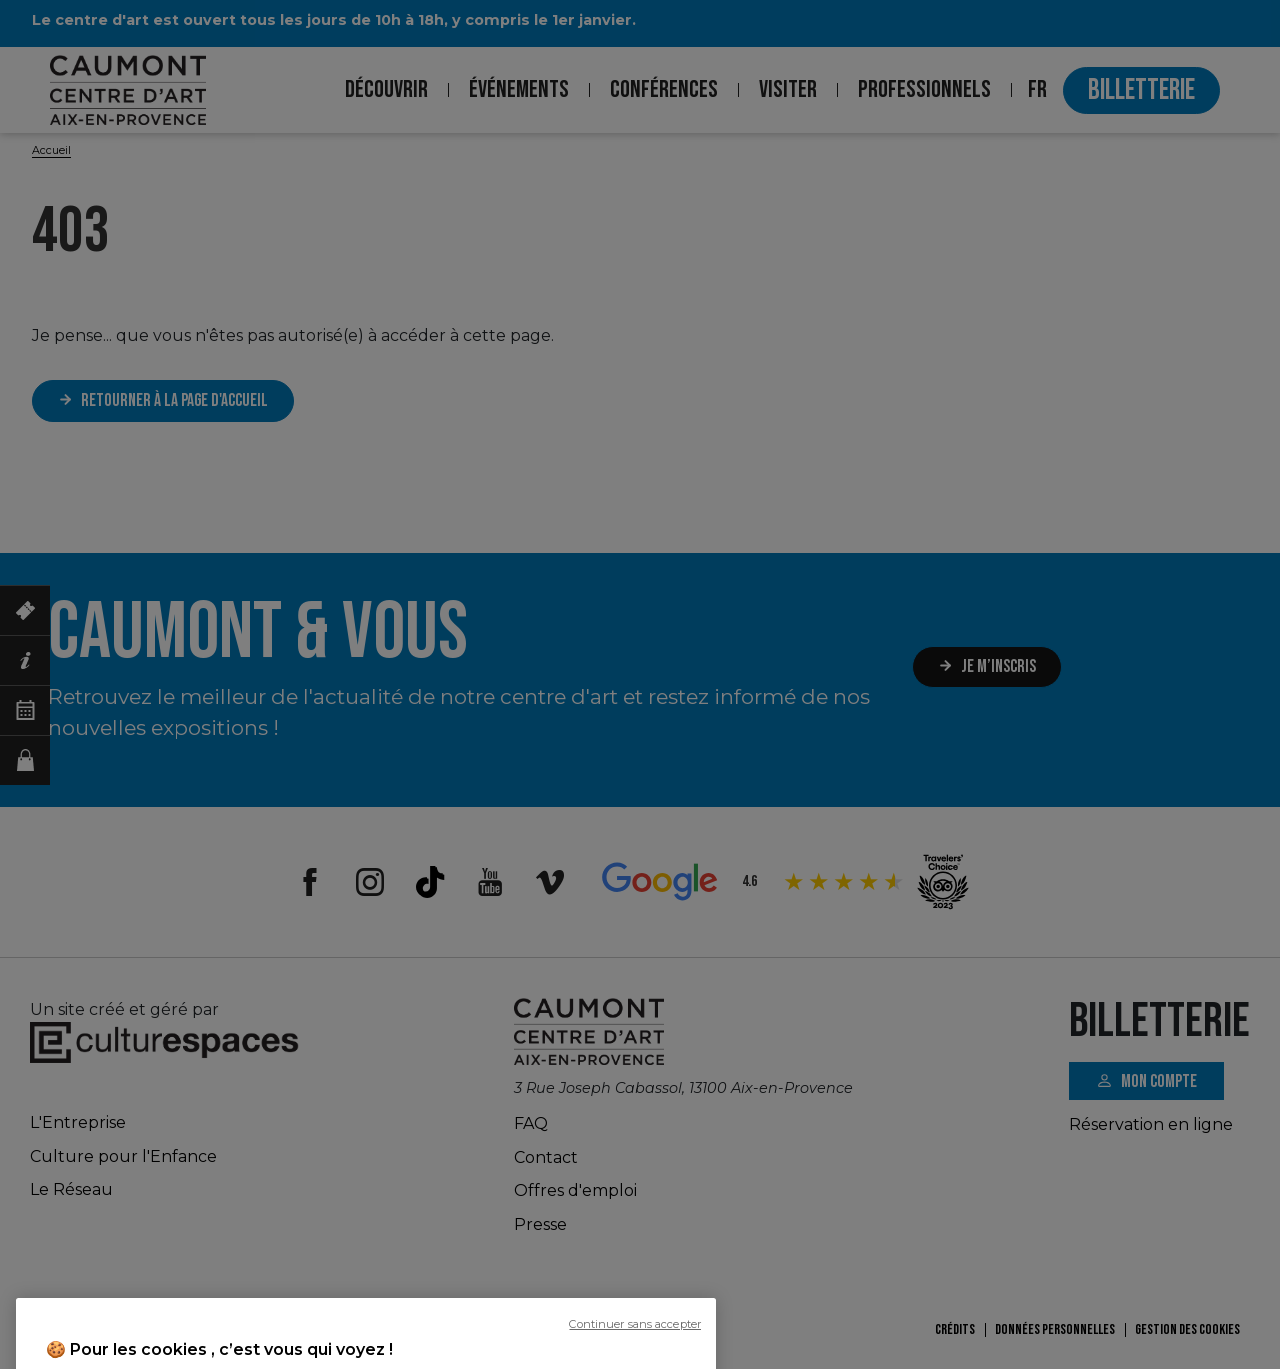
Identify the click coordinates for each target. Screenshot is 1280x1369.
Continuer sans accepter (635, 1360)
